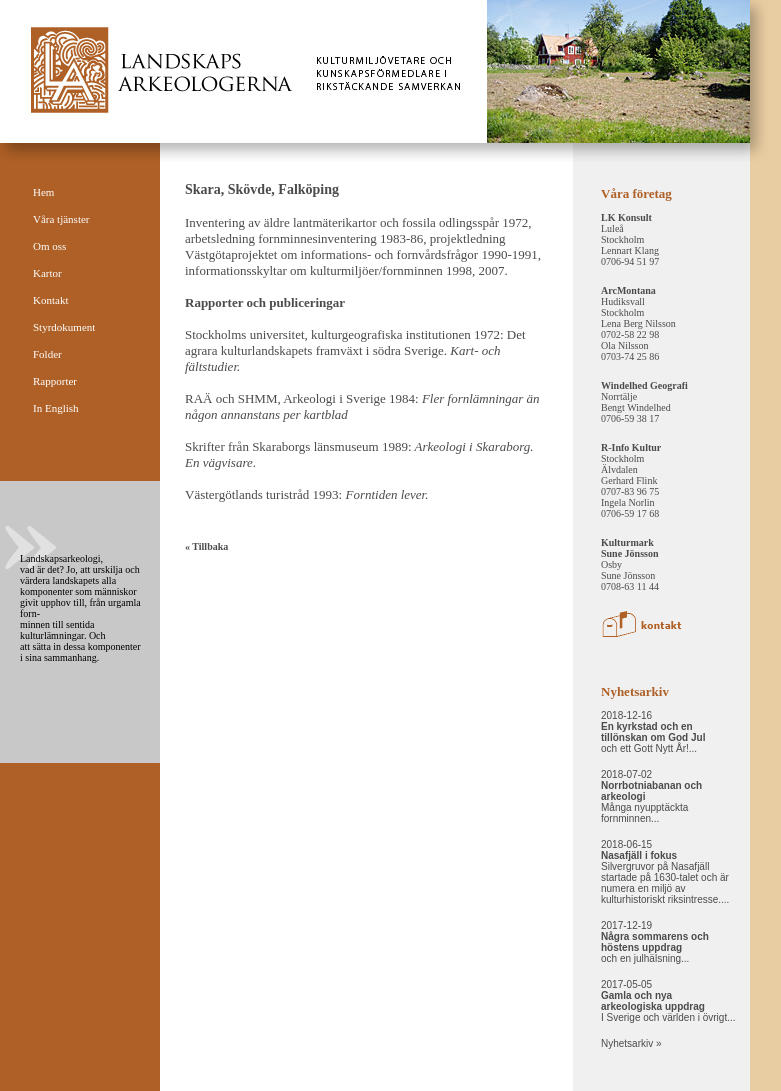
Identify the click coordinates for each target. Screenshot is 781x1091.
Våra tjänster (61, 219)
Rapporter (55, 381)
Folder (47, 354)
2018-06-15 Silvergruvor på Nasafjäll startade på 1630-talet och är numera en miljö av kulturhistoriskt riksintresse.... (665, 872)
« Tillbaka (206, 546)
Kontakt (50, 300)
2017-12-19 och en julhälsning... (655, 942)
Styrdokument (64, 327)
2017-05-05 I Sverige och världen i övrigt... (668, 1001)
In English (56, 408)
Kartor (47, 273)
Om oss (49, 246)
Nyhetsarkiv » (631, 1043)
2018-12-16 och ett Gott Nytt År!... (653, 732)
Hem (43, 192)
